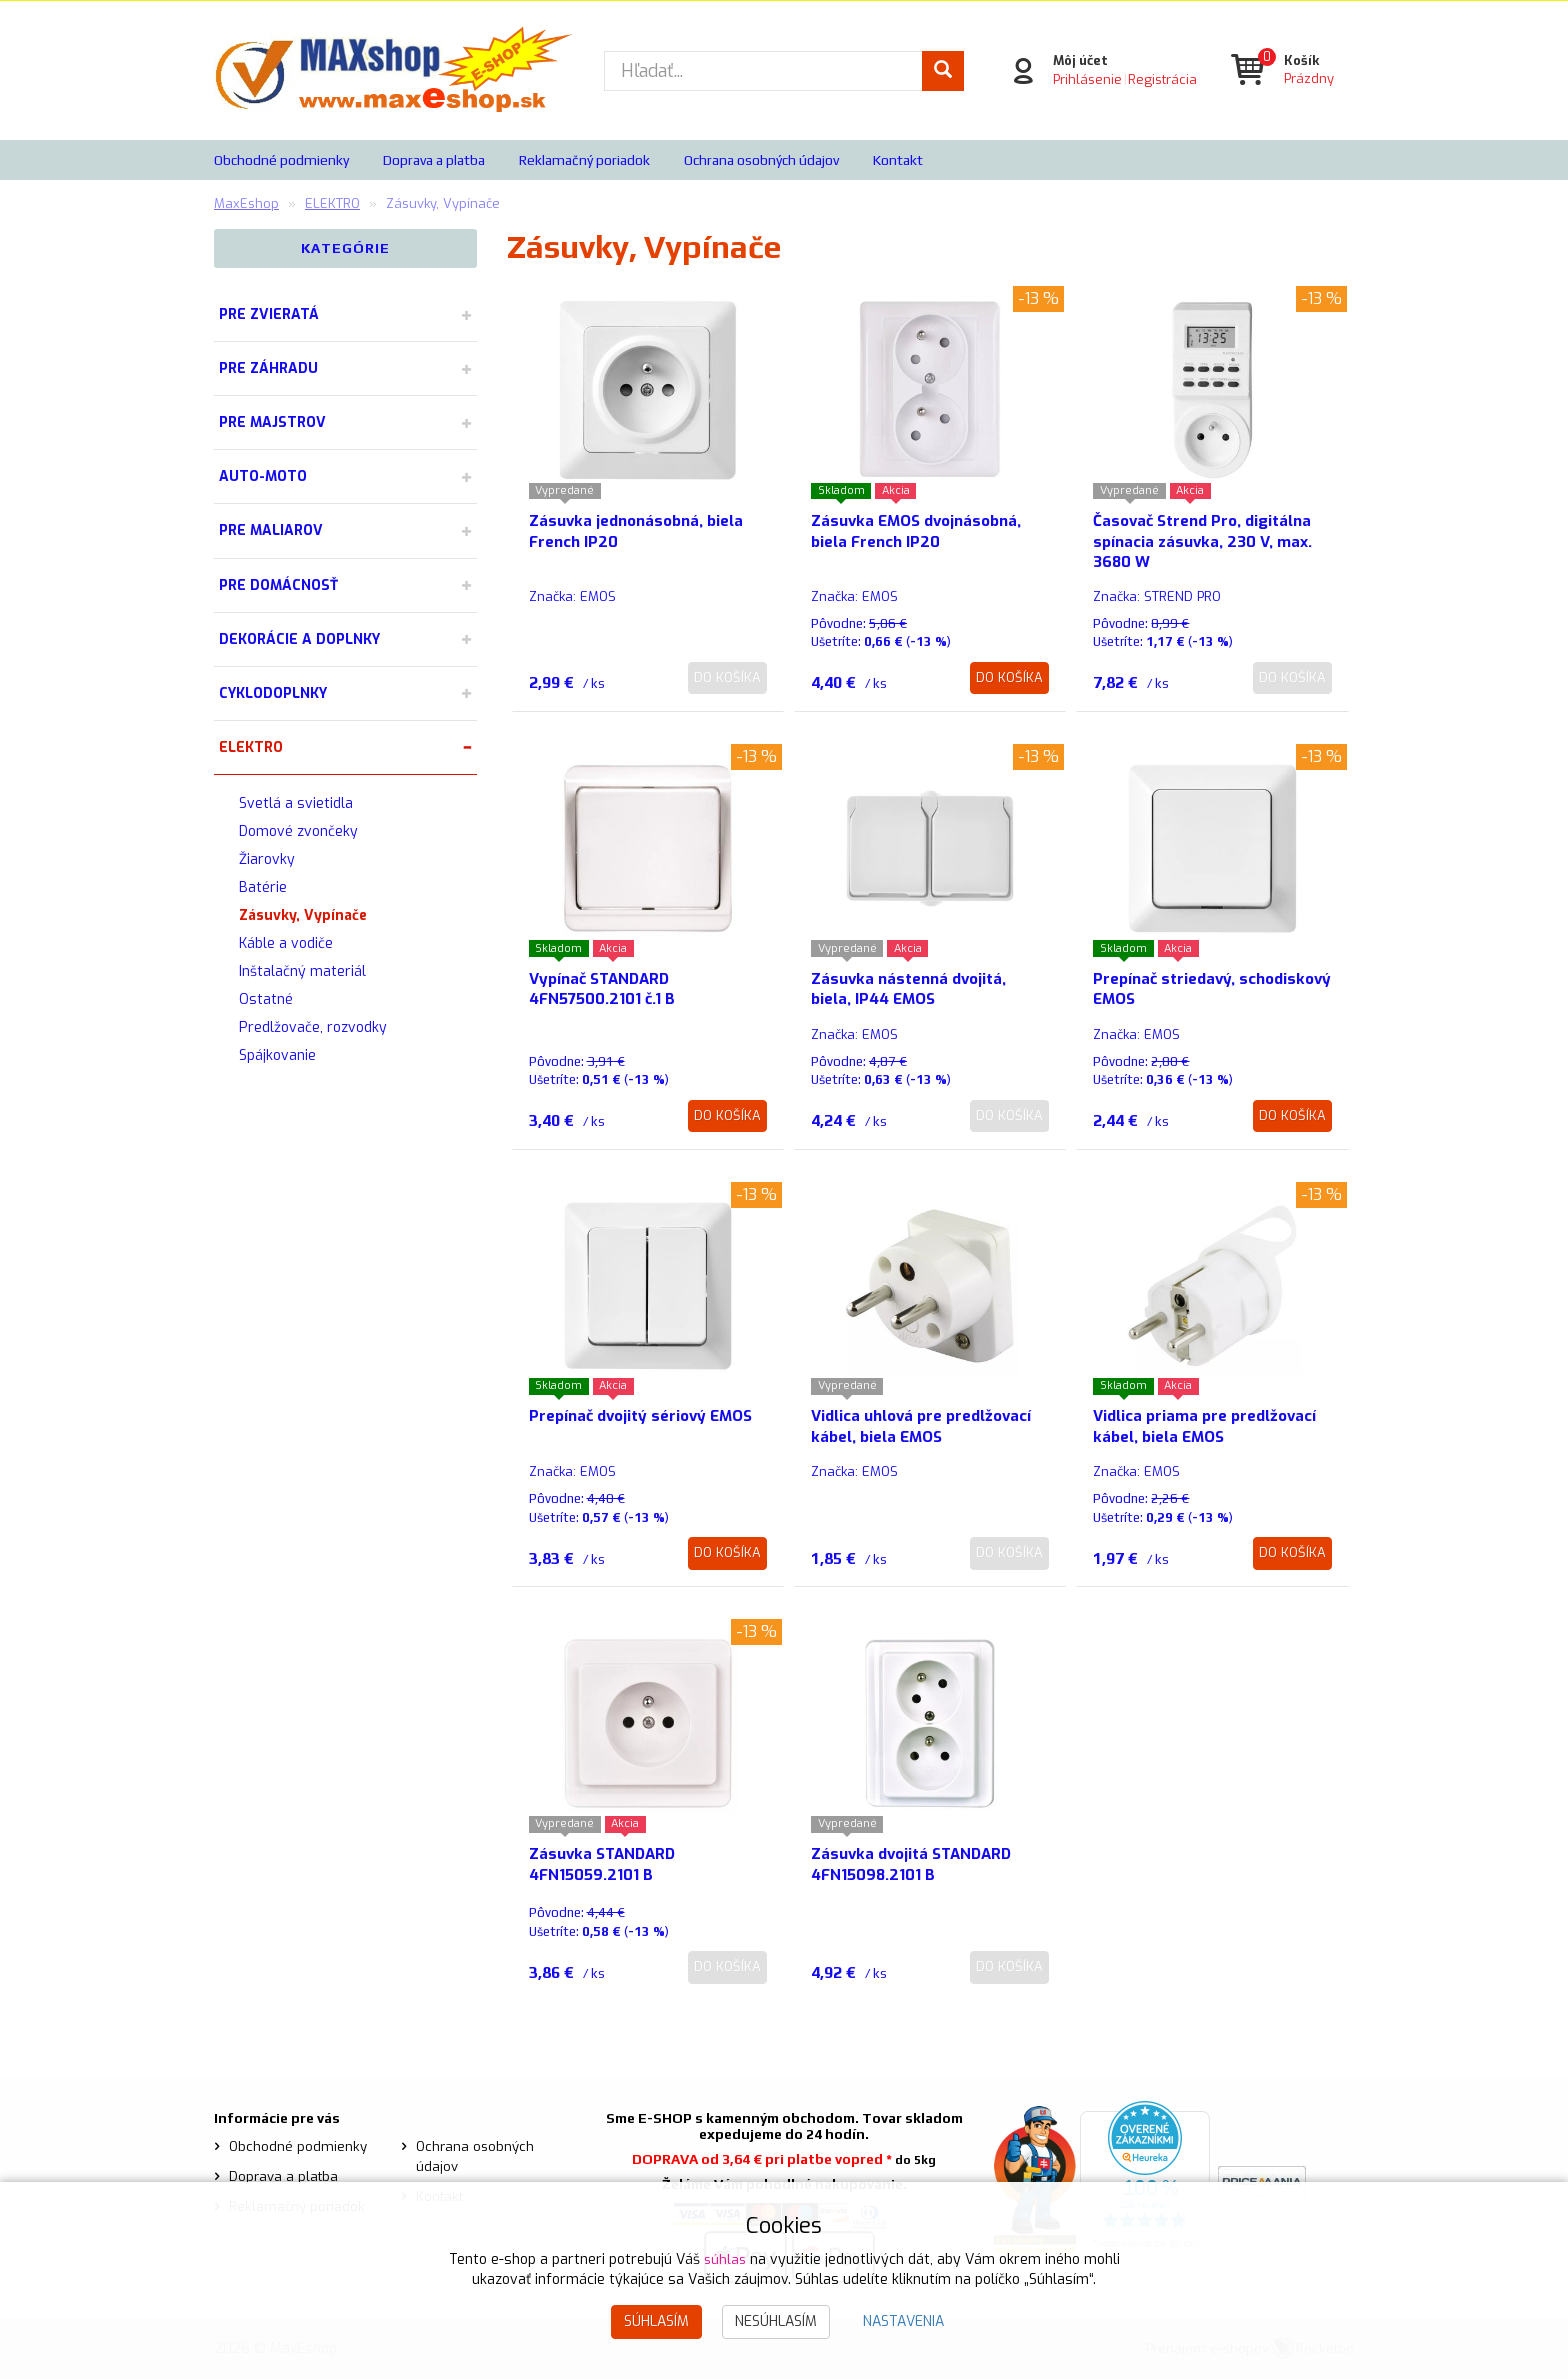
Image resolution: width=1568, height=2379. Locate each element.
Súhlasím (656, 2321)
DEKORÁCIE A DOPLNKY (299, 639)
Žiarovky (267, 859)
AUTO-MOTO (263, 476)
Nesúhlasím (776, 2321)
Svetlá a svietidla (296, 803)
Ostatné (266, 999)
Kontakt (898, 160)
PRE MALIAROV (271, 530)
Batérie (263, 887)
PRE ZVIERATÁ (269, 314)
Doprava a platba (434, 160)
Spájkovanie (277, 1055)
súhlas (725, 2259)
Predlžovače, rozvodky (313, 1027)
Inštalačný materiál (302, 971)
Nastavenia (903, 2321)
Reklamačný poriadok (584, 160)
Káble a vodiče (286, 943)
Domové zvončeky (298, 831)
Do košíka (727, 677)
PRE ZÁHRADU (268, 368)
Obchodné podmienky (281, 160)
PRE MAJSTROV (272, 422)
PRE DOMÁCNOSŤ (278, 585)
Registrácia (1160, 79)
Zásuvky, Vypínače (303, 915)
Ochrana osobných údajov (761, 160)
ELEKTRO (251, 747)
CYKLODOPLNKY (273, 693)
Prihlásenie (1085, 79)
